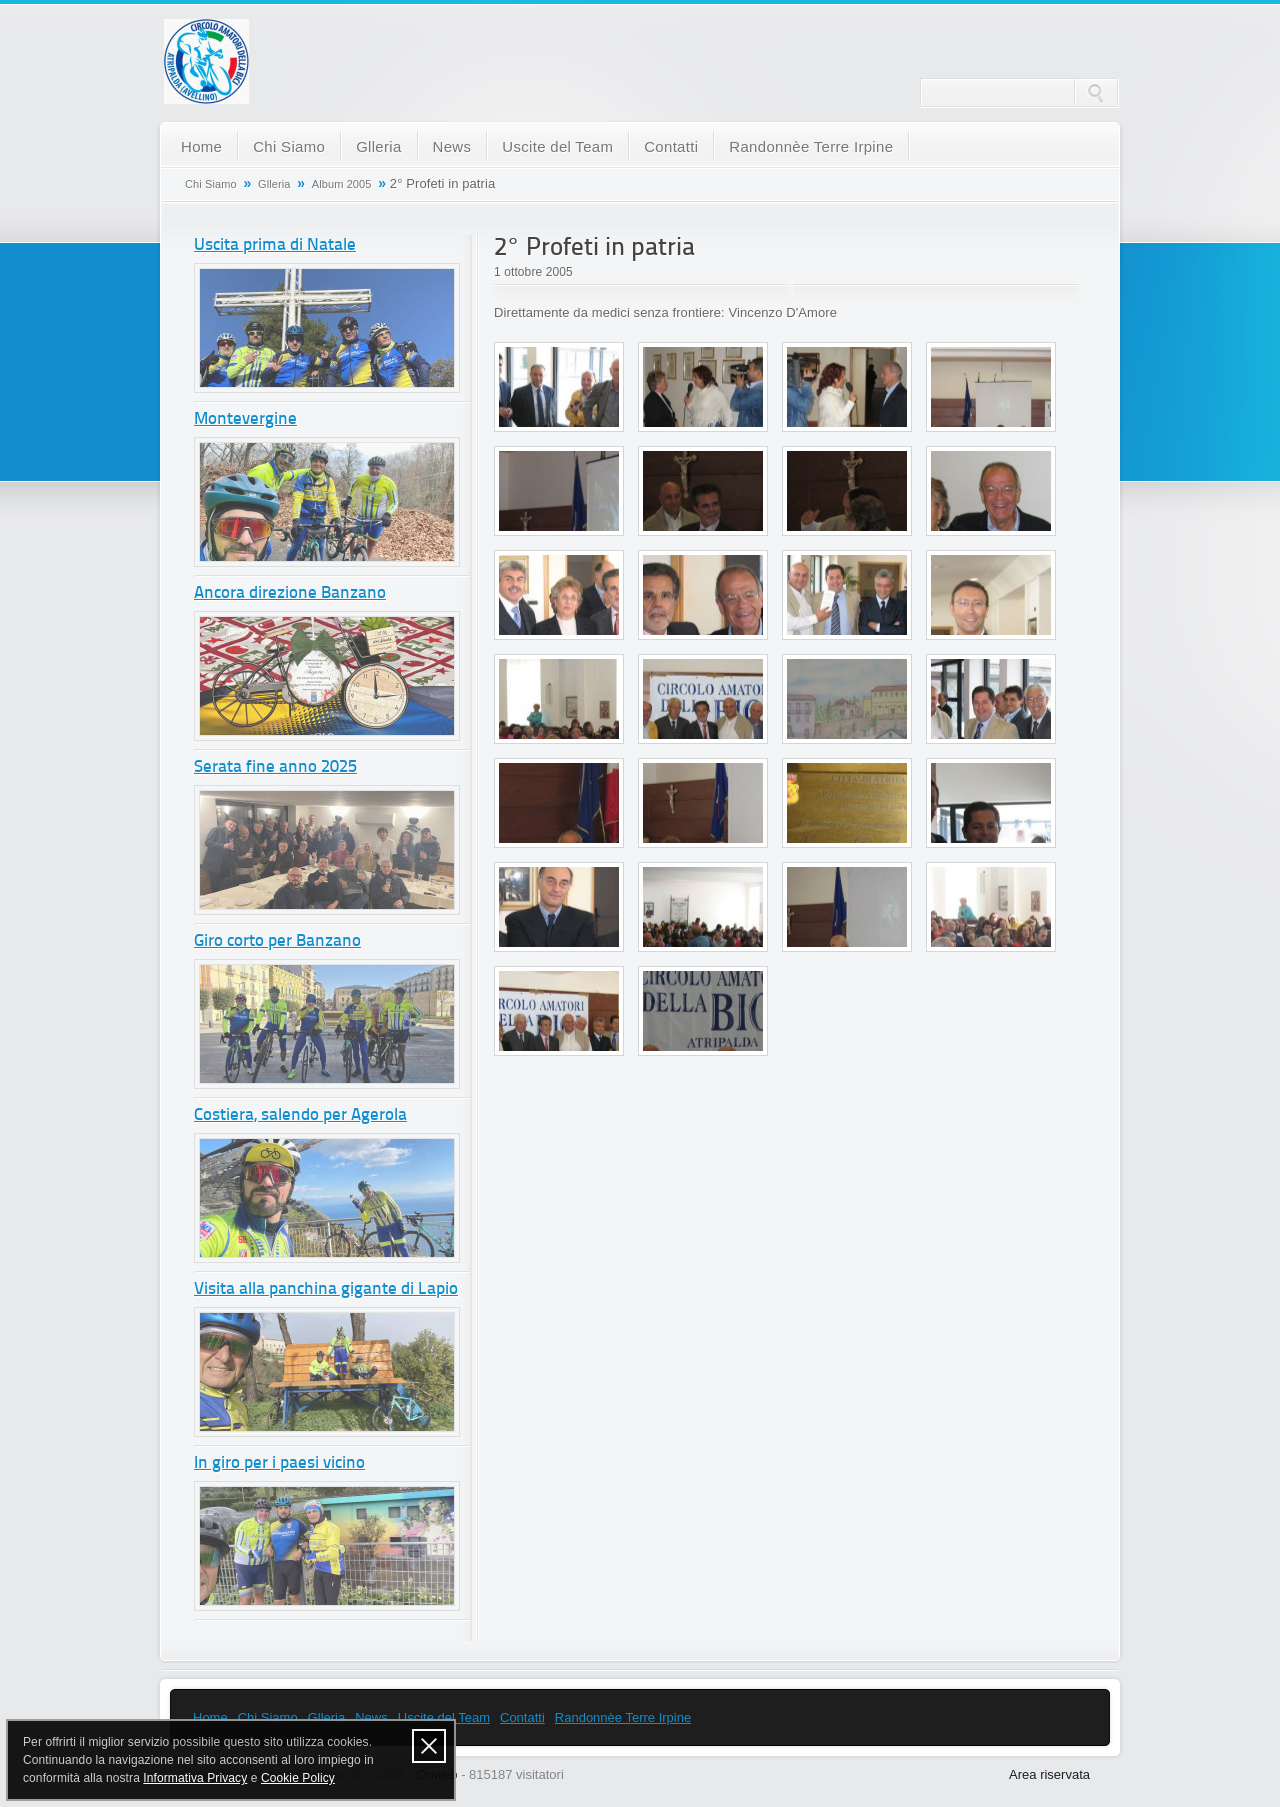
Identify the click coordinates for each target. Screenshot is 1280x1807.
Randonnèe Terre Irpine (811, 146)
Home (201, 146)
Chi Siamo (289, 146)
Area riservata (1049, 1774)
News (452, 146)
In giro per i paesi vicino (279, 1463)
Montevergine (245, 419)
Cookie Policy (298, 1778)
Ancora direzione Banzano (290, 593)
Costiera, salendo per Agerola (300, 1115)
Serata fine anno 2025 (275, 767)
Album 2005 (342, 184)
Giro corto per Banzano (277, 941)
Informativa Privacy (195, 1778)
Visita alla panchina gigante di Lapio (326, 1289)
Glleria (378, 146)
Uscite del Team (557, 146)
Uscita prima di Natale (275, 245)
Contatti (671, 146)
